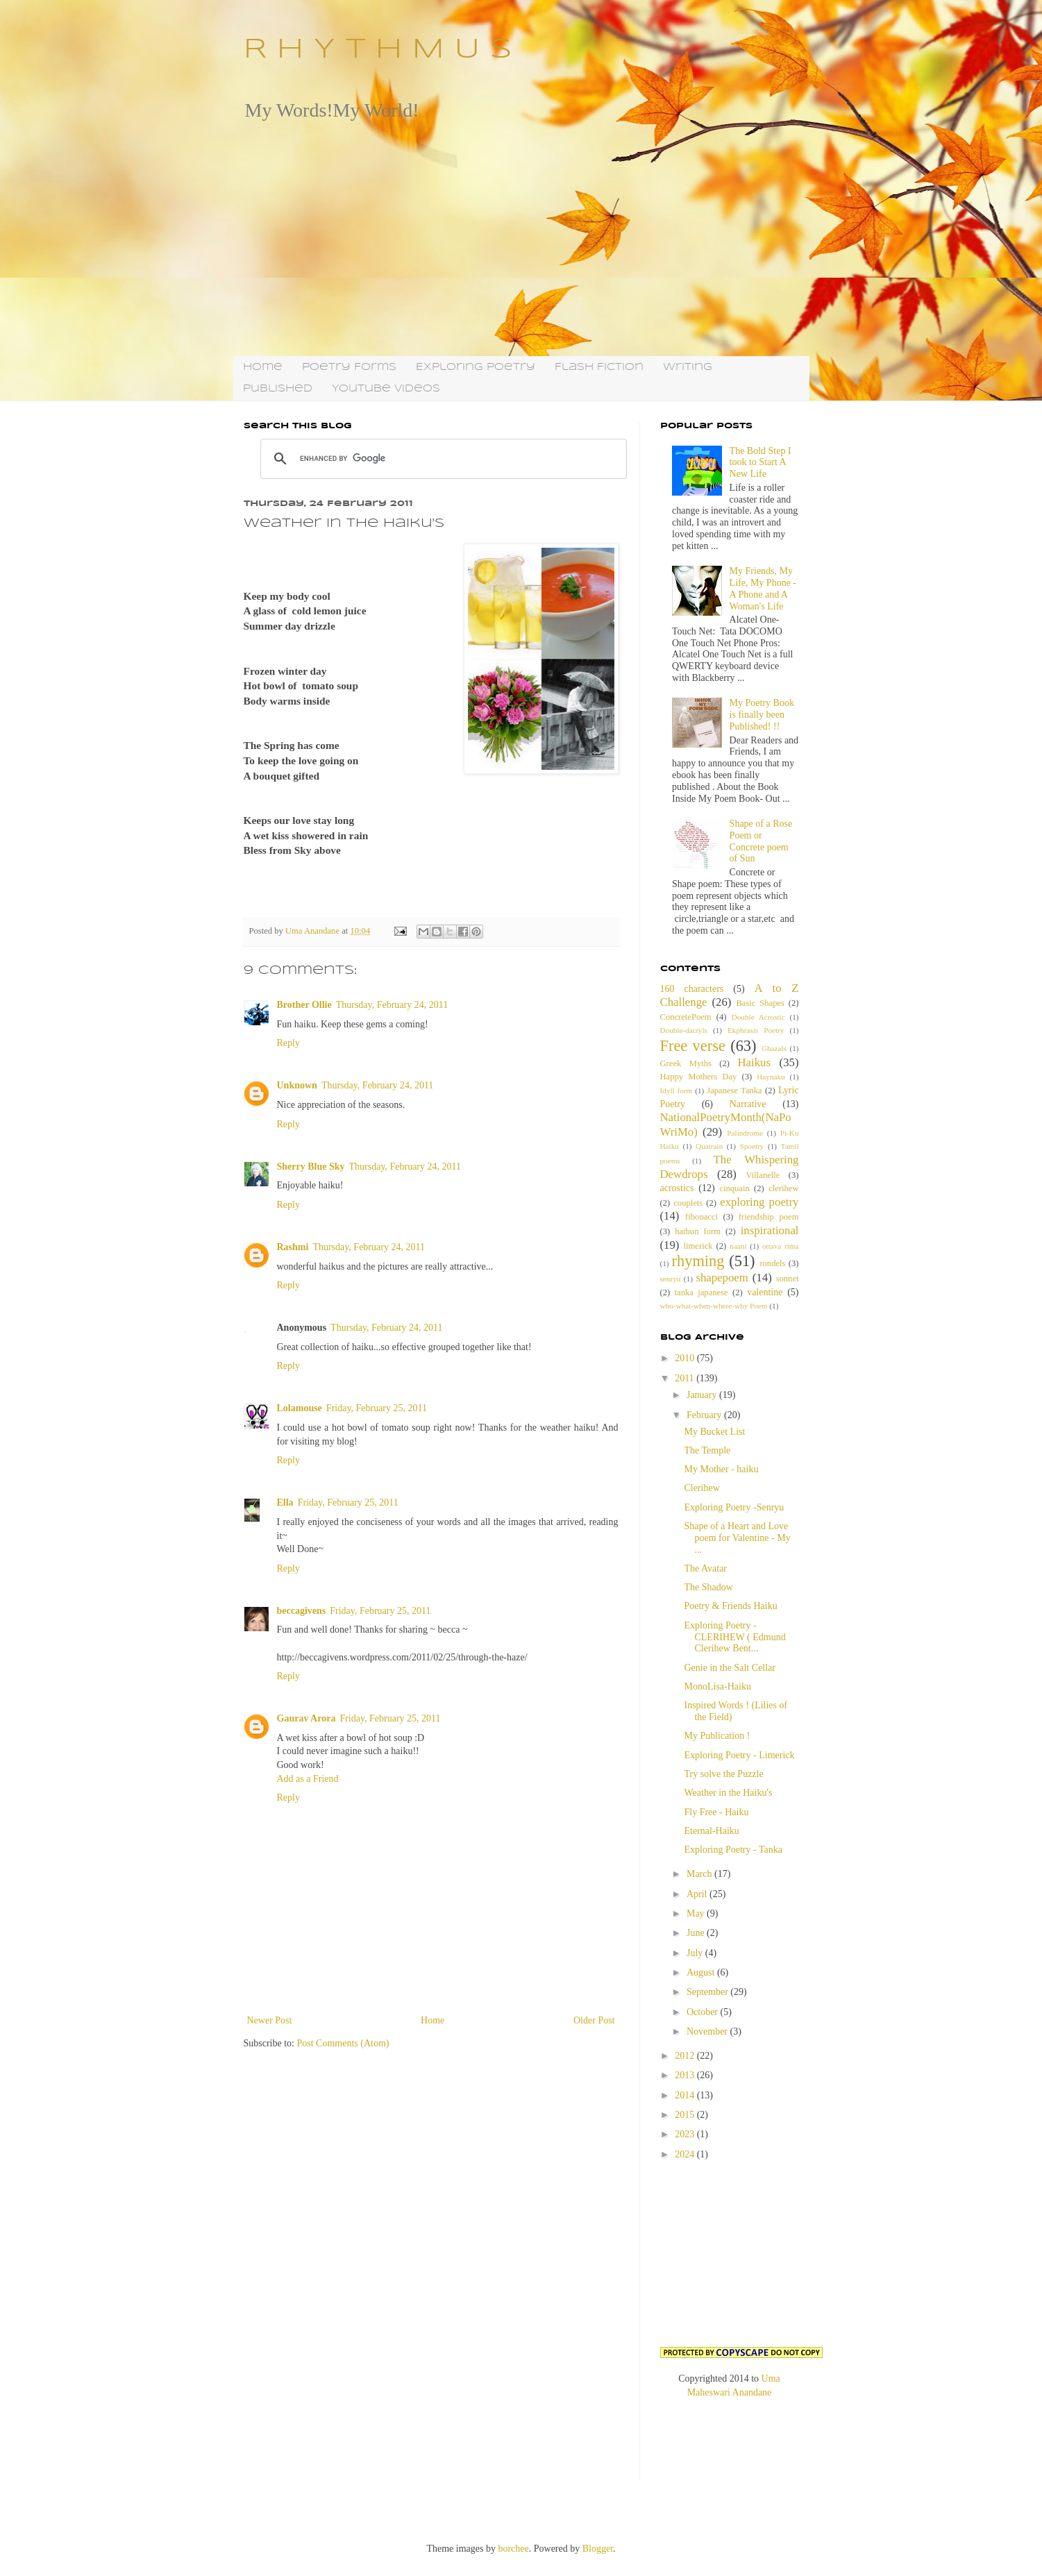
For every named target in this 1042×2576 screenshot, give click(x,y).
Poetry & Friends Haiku (730, 1606)
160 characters (692, 989)
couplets (688, 1203)
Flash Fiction (599, 367)
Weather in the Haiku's (728, 1792)
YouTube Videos (386, 389)
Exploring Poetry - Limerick (739, 1755)
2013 (686, 2075)
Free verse (692, 1045)
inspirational (770, 1230)
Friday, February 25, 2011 (376, 1408)
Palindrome (745, 1133)
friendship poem (769, 1217)
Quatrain (709, 1146)
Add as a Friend (308, 1779)
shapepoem (722, 1277)
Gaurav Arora (306, 1718)
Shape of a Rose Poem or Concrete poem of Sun (761, 841)
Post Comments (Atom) (343, 2043)
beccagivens (301, 1611)
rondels (772, 1263)
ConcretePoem (686, 1017)
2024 (686, 2154)
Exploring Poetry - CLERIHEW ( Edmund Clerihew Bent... (734, 1637)
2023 (686, 2134)
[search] (441, 459)
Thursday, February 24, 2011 (392, 1005)
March (700, 1874)
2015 (686, 2115)
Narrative (748, 1104)
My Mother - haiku (721, 1469)
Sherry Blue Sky (311, 1166)
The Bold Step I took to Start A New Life (760, 463)
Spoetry (752, 1146)
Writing (687, 367)
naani (738, 1246)
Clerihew (701, 1488)
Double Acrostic (758, 1017)
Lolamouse (299, 1408)
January (703, 1395)
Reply (288, 1043)
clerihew (783, 1188)
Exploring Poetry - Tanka (733, 1849)
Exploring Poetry (475, 367)
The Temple (707, 1450)
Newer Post (269, 2020)
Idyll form (676, 1090)
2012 (686, 2056)
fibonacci (701, 1217)
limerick (698, 1246)
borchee (513, 2548)
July (696, 1953)
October (704, 2012)
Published (277, 389)
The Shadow (708, 1587)
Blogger (597, 2548)
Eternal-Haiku (711, 1831)
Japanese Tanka (734, 1090)
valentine (764, 1292)
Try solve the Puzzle (723, 1774)
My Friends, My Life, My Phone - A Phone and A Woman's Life (763, 588)
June (697, 1933)
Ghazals (774, 1048)
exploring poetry (759, 1202)
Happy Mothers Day (698, 1076)
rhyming (698, 1261)
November (708, 2031)
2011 (685, 1378)
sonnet (787, 1278)
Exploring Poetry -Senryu (734, 1507)
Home (263, 367)
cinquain (734, 1188)
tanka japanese (701, 1292)
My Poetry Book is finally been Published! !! (762, 715)
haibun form (698, 1231)
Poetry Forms (349, 367)
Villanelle (763, 1175)
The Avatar (705, 1568)
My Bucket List (714, 1431)
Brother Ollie (304, 1005)
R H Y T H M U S (378, 50)
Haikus (754, 1062)
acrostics (677, 1188)
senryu (670, 1278)
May (697, 1913)
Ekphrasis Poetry (756, 1030)
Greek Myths (686, 1063)
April (698, 1894)
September (708, 1992)
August (702, 1972)
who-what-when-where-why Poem (714, 1306)
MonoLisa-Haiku (717, 1686)
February (705, 1415)
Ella (285, 1502)
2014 (686, 2095)
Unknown (297, 1085)
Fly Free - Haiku (716, 1812)
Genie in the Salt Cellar (729, 1667)
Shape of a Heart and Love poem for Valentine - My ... (737, 1538)
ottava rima (780, 1246)
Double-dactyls (683, 1030)
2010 (686, 1358)
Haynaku (770, 1076)
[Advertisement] (521, 238)
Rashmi (293, 1247)
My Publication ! (717, 1736)
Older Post (594, 2020)
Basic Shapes (760, 1003)
